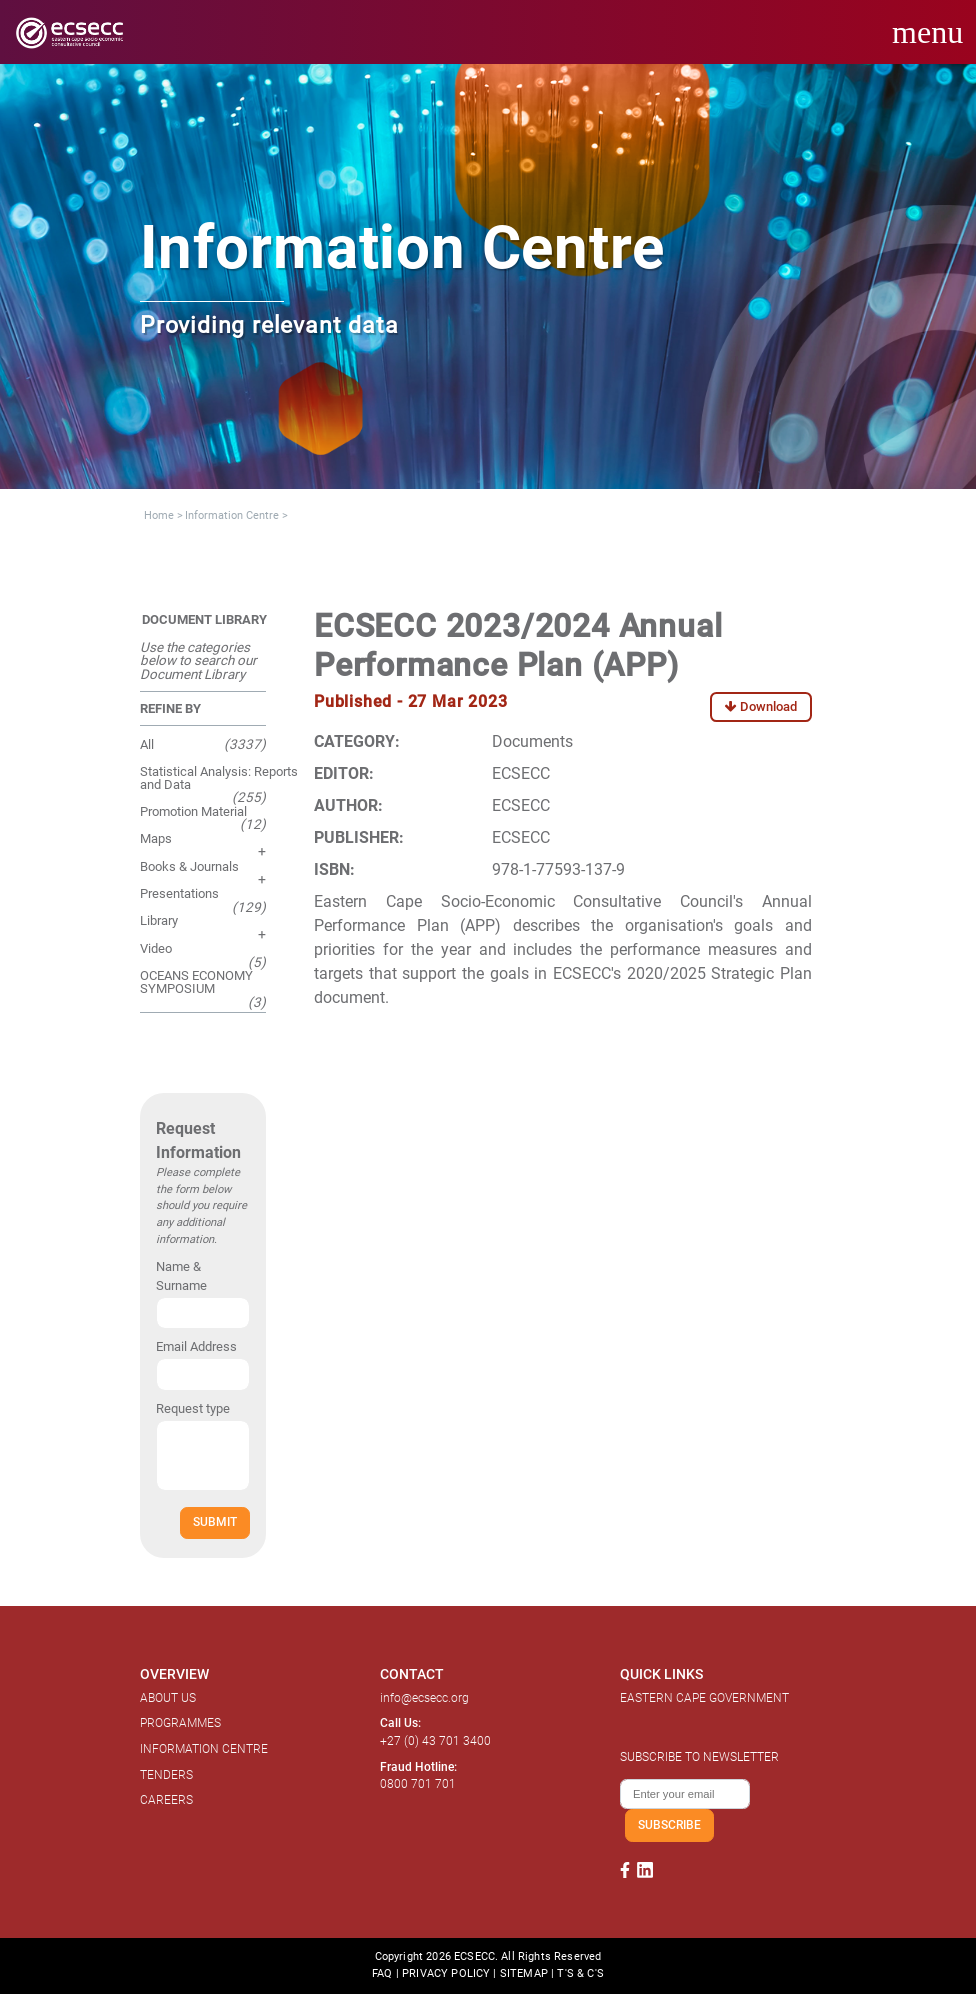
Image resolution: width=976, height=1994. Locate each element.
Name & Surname (181, 1276)
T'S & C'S (580, 1973)
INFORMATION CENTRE (204, 1749)
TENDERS (166, 1775)
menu (927, 32)
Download (761, 706)
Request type (193, 1408)
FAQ (382, 1973)
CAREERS (166, 1800)
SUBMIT (215, 1521)
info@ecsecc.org (424, 1698)
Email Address (196, 1346)
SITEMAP (524, 1973)
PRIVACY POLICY (446, 1973)
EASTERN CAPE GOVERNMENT (704, 1698)
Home (159, 515)
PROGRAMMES (180, 1723)
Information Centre (232, 515)
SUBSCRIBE (669, 1824)
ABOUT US (168, 1698)
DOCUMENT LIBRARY (204, 619)
